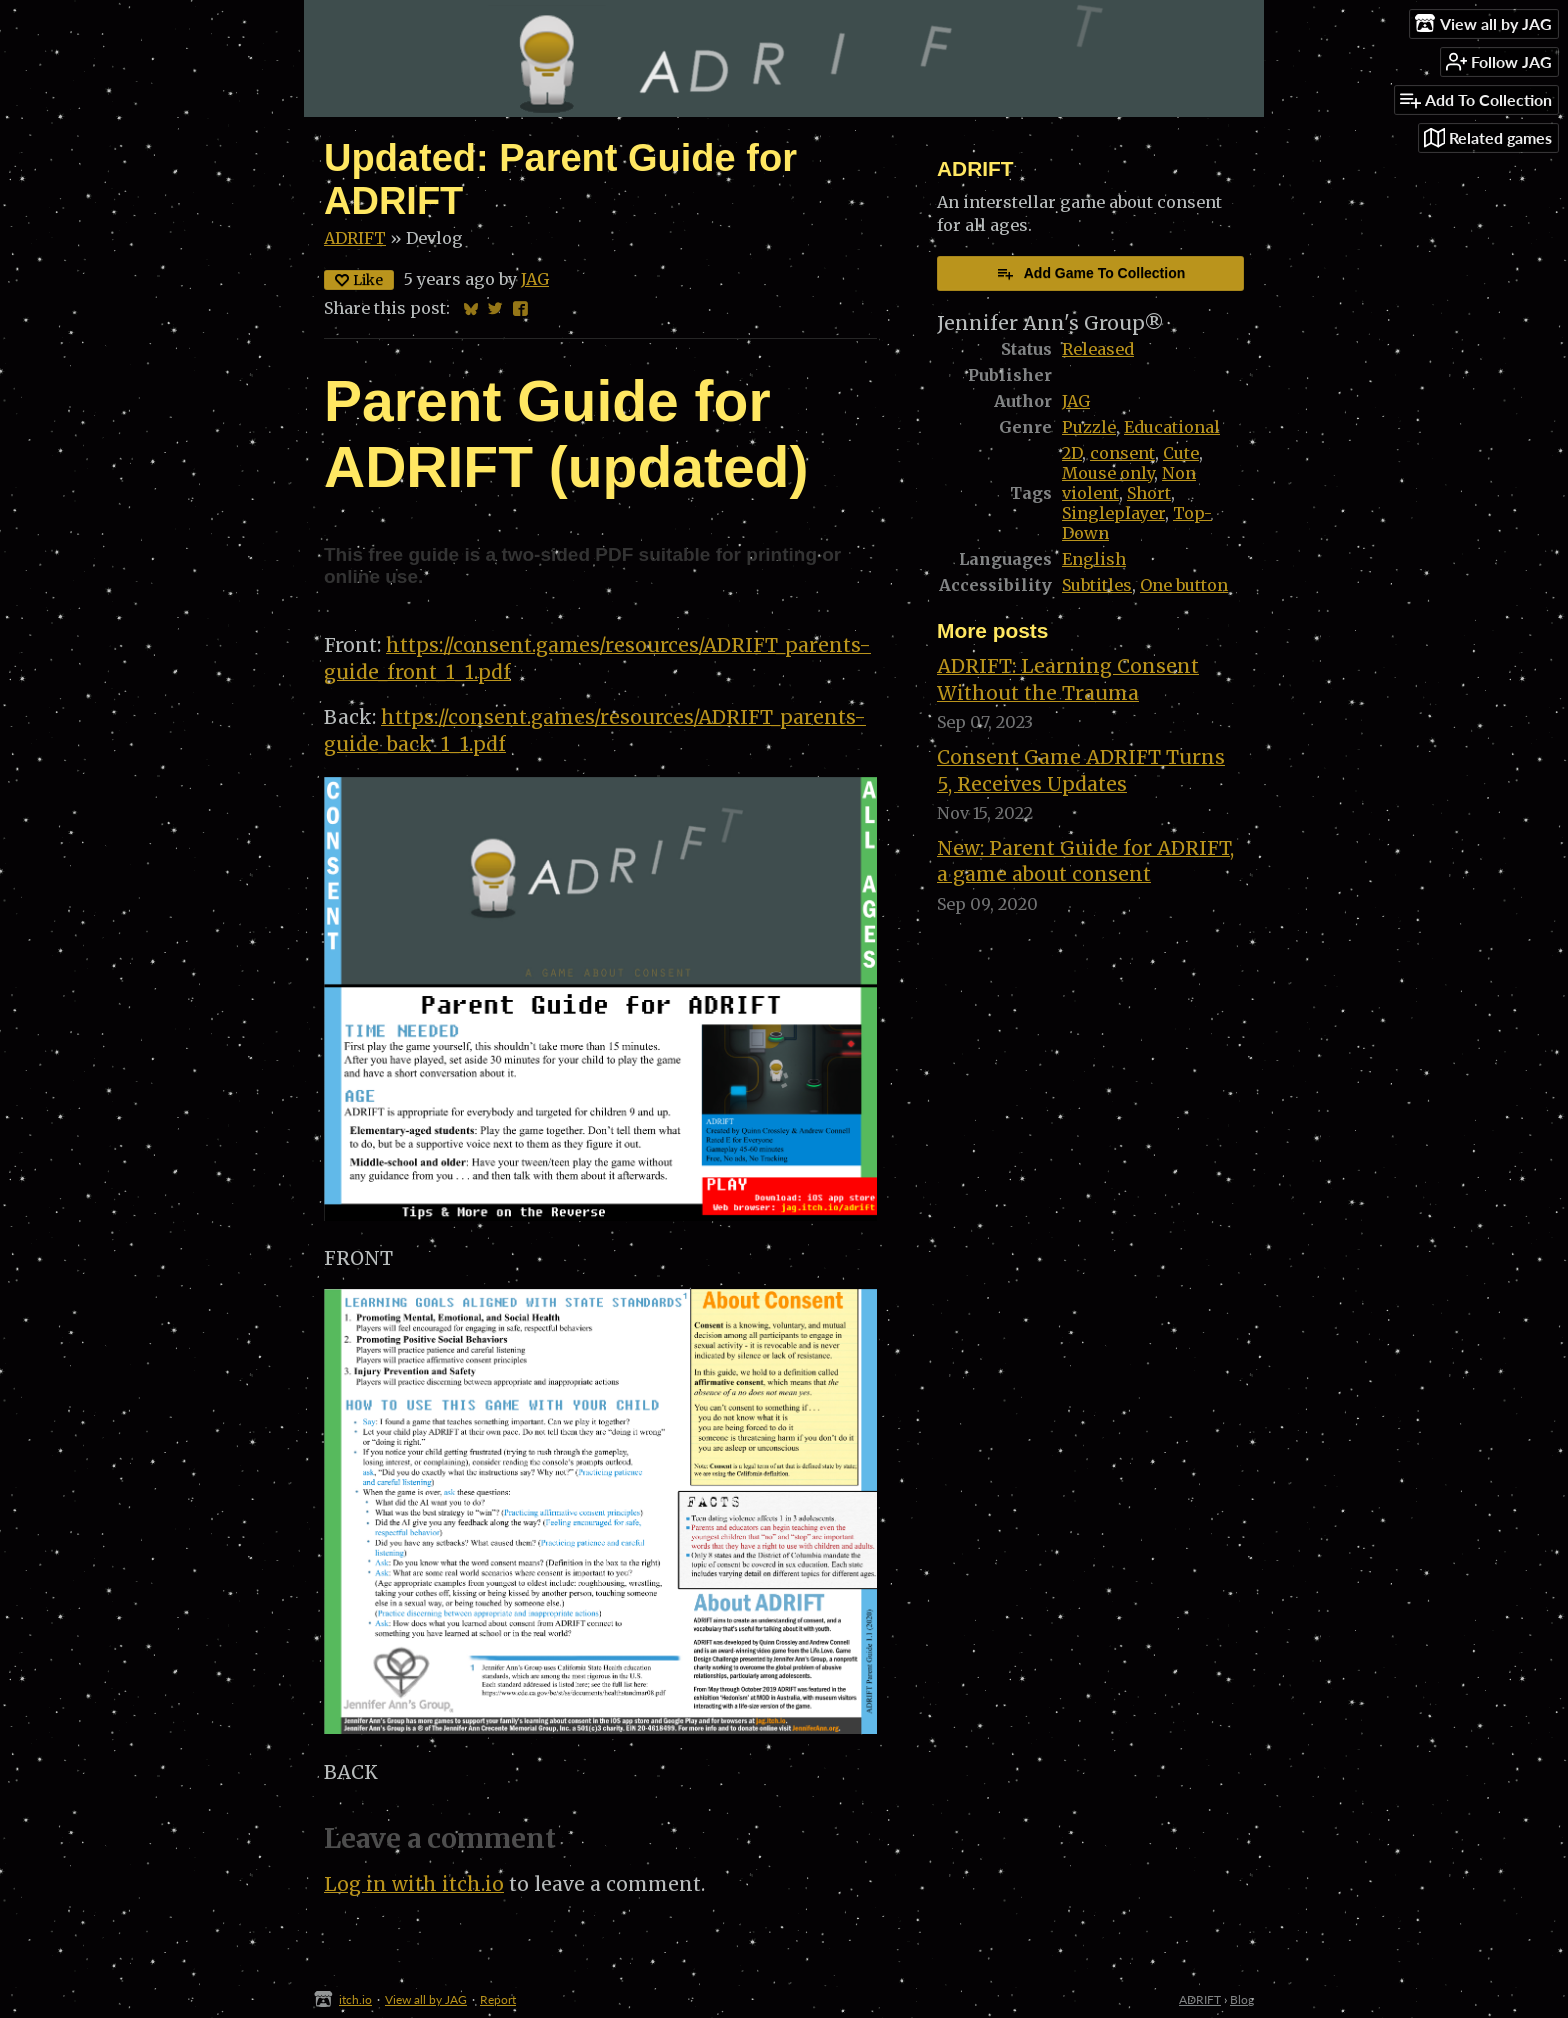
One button (1184, 585)
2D (1072, 453)
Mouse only (1108, 473)
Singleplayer (1113, 513)
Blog (1242, 1999)
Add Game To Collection (1091, 273)
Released (1098, 349)
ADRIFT (355, 238)
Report (498, 1999)
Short (1149, 493)
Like (359, 280)
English (1094, 559)
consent (1122, 453)
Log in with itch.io (414, 1884)
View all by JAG (426, 1999)
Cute (1181, 453)
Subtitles (1097, 585)
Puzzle (1089, 427)
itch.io (355, 1999)
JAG (535, 279)
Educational (1172, 427)
